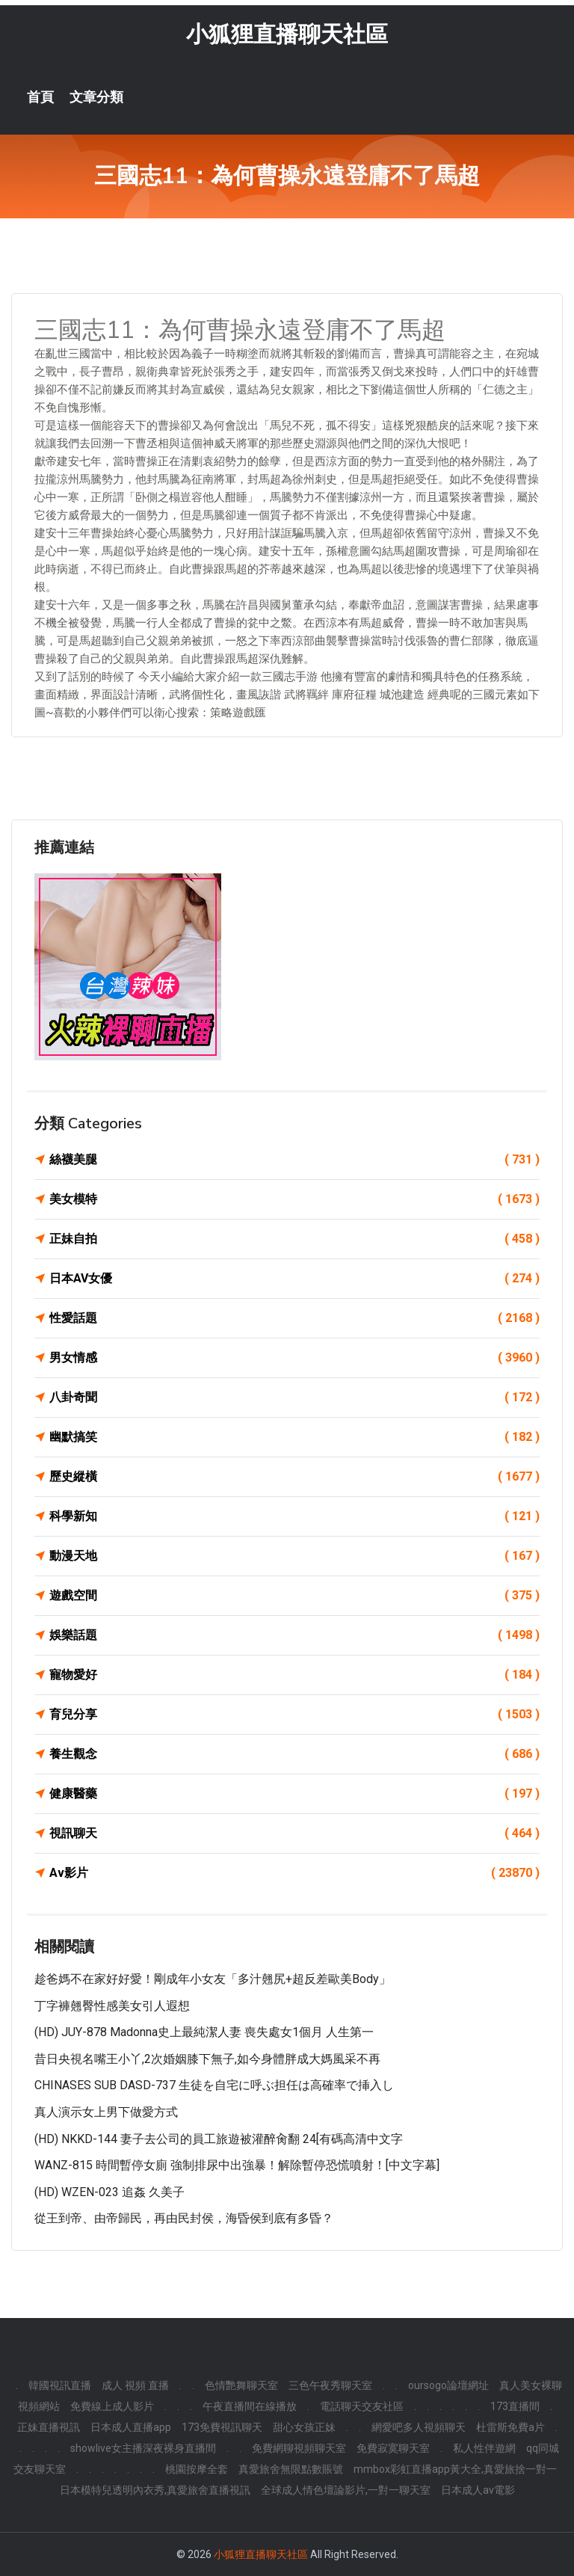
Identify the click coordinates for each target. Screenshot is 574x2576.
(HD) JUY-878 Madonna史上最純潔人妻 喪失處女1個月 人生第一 (204, 2033)
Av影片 (294, 1873)
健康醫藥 (294, 1793)
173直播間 (515, 2406)
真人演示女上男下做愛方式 (106, 2112)
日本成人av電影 (478, 2490)
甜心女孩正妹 (304, 2427)
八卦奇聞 (294, 1397)
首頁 (40, 97)
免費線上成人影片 (112, 2406)
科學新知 (294, 1516)
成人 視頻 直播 (135, 2385)
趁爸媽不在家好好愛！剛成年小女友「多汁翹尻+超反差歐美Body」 (212, 1979)
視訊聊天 (294, 1833)
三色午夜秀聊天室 (330, 2385)
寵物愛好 (294, 1674)
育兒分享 (294, 1714)
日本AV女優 (294, 1278)
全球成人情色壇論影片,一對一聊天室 (345, 2490)
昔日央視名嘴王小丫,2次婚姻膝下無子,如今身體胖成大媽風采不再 (207, 2059)
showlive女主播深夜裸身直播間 (143, 2448)
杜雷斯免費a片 (510, 2427)
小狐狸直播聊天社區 (287, 34)
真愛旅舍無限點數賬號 (290, 2469)
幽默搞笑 (294, 1437)
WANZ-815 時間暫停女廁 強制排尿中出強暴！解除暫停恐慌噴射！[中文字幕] (236, 2166)
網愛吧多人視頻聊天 (418, 2427)
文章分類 (96, 97)
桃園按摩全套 (196, 2469)
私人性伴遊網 (484, 2448)
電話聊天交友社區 (362, 2406)
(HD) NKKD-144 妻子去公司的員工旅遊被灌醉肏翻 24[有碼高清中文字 (218, 2139)
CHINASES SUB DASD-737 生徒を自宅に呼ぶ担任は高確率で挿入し (214, 2086)
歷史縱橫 (294, 1476)
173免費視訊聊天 (222, 2427)
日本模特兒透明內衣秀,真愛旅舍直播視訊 (155, 2490)
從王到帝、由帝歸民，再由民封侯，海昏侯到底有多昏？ (183, 2219)
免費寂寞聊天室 (393, 2448)
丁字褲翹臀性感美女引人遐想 (112, 2006)
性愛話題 (294, 1318)
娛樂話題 (294, 1635)
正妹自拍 (294, 1239)
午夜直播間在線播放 (250, 2406)
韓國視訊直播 (59, 2385)
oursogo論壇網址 (448, 2385)
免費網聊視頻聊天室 (299, 2448)
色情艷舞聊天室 (241, 2385)
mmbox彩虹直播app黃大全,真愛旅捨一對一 (455, 2469)
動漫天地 (294, 1556)
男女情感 (294, 1357)
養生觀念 (294, 1754)
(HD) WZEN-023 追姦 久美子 (109, 2192)
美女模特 (294, 1199)
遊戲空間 (294, 1595)
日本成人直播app (130, 2427)
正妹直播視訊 (48, 2427)
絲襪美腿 (294, 1159)
